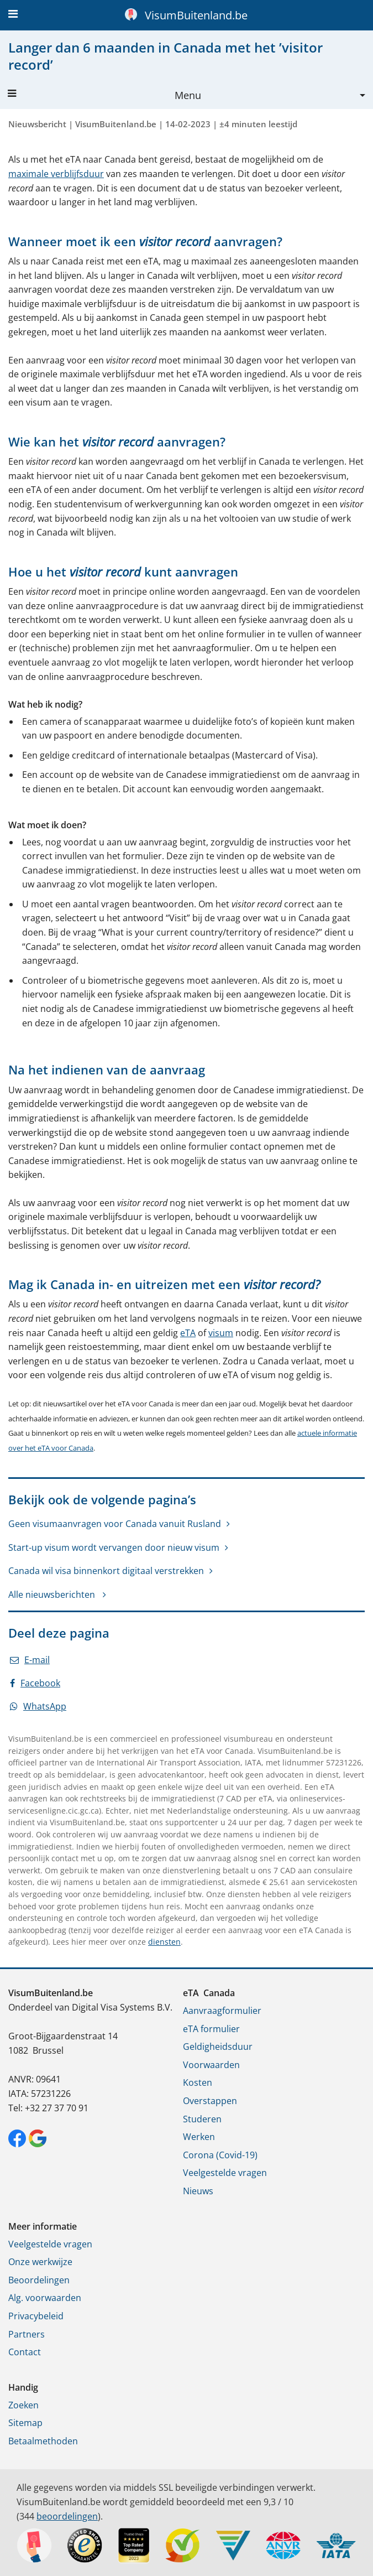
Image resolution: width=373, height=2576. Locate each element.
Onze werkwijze (40, 2262)
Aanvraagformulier (222, 2010)
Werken (199, 2137)
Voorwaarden (211, 2065)
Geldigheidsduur (218, 2046)
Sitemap (25, 2423)
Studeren (202, 2119)
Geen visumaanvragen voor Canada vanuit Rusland (114, 1524)
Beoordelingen (39, 2280)
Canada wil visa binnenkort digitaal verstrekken (106, 1571)
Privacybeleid (36, 2316)
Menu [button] (104, 95)
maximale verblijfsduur (56, 174)
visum (220, 1333)
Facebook (35, 1683)
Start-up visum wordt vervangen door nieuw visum (113, 1547)
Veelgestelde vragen (225, 2173)
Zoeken (23, 2405)
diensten (164, 1941)
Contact (24, 2352)
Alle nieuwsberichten (52, 1594)
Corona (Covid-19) (220, 2155)
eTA (188, 1333)
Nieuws (198, 2191)
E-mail (30, 1660)
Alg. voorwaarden (44, 2298)
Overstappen (210, 2101)
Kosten (197, 2082)
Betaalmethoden (43, 2441)
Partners (26, 2334)
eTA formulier (211, 2029)
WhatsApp (38, 1706)
